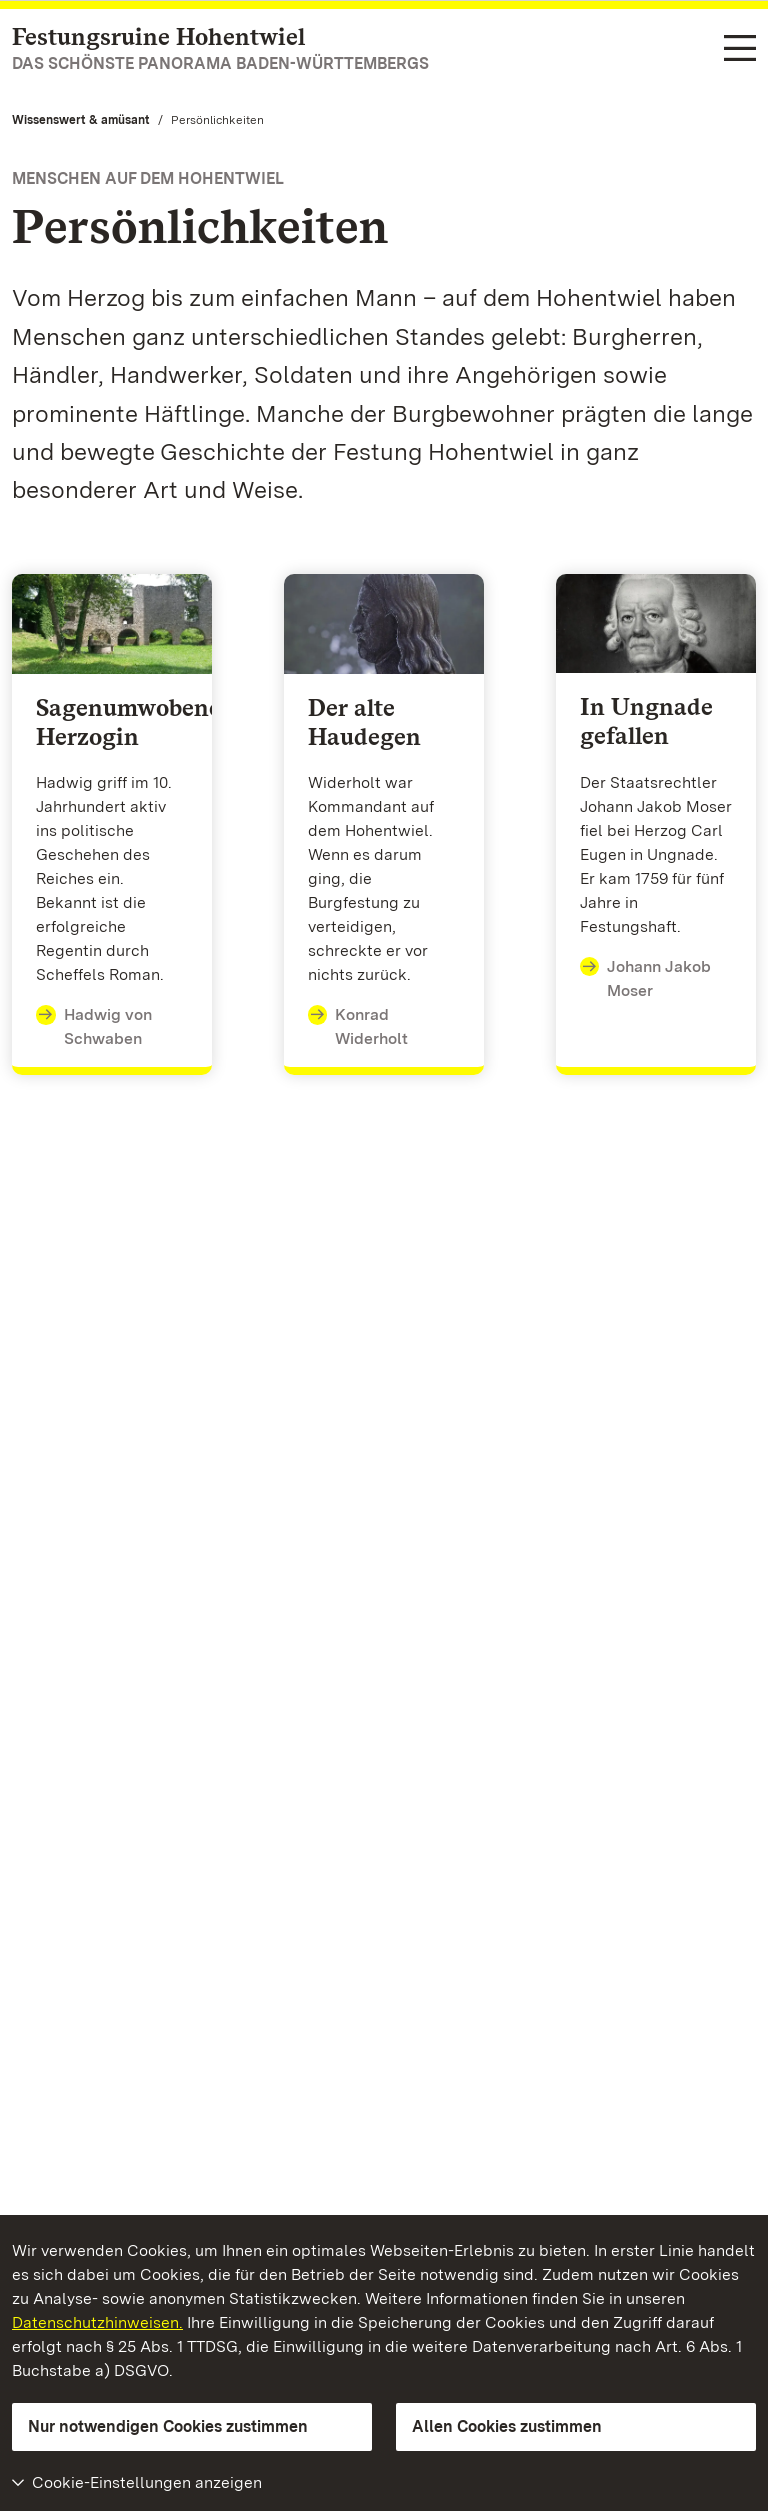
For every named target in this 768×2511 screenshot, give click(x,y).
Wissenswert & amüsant (81, 120)
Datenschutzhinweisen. (97, 2322)
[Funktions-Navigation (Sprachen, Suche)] (740, 49)
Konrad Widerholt (358, 1025)
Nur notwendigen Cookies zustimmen (168, 2426)
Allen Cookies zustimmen (507, 2426)
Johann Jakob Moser (646, 977)
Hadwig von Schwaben (94, 1025)
